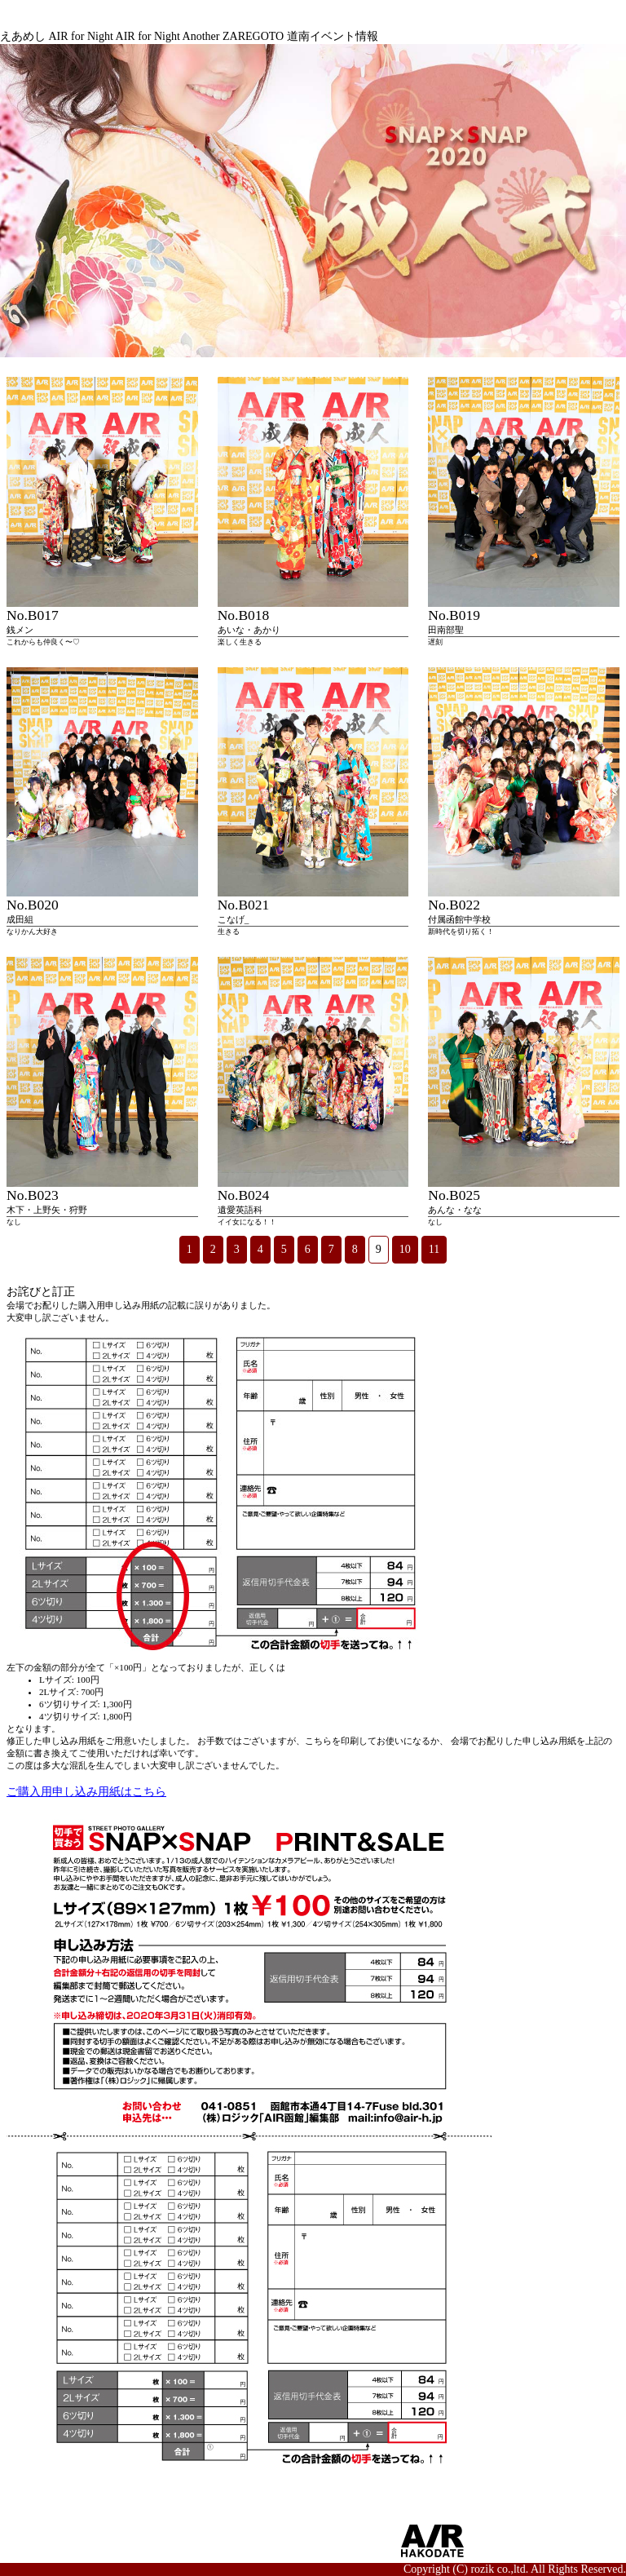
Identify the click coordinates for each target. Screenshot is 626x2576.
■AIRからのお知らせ (66, 2540)
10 (405, 1249)
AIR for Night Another (168, 36)
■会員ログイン (183, 2555)
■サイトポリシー (189, 2526)
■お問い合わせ (50, 2555)
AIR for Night (81, 36)
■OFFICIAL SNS (299, 2525)
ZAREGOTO (253, 36)
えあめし (23, 36)
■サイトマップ (50, 2526)
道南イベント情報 (332, 36)
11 (434, 1249)
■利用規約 (172, 2540)
